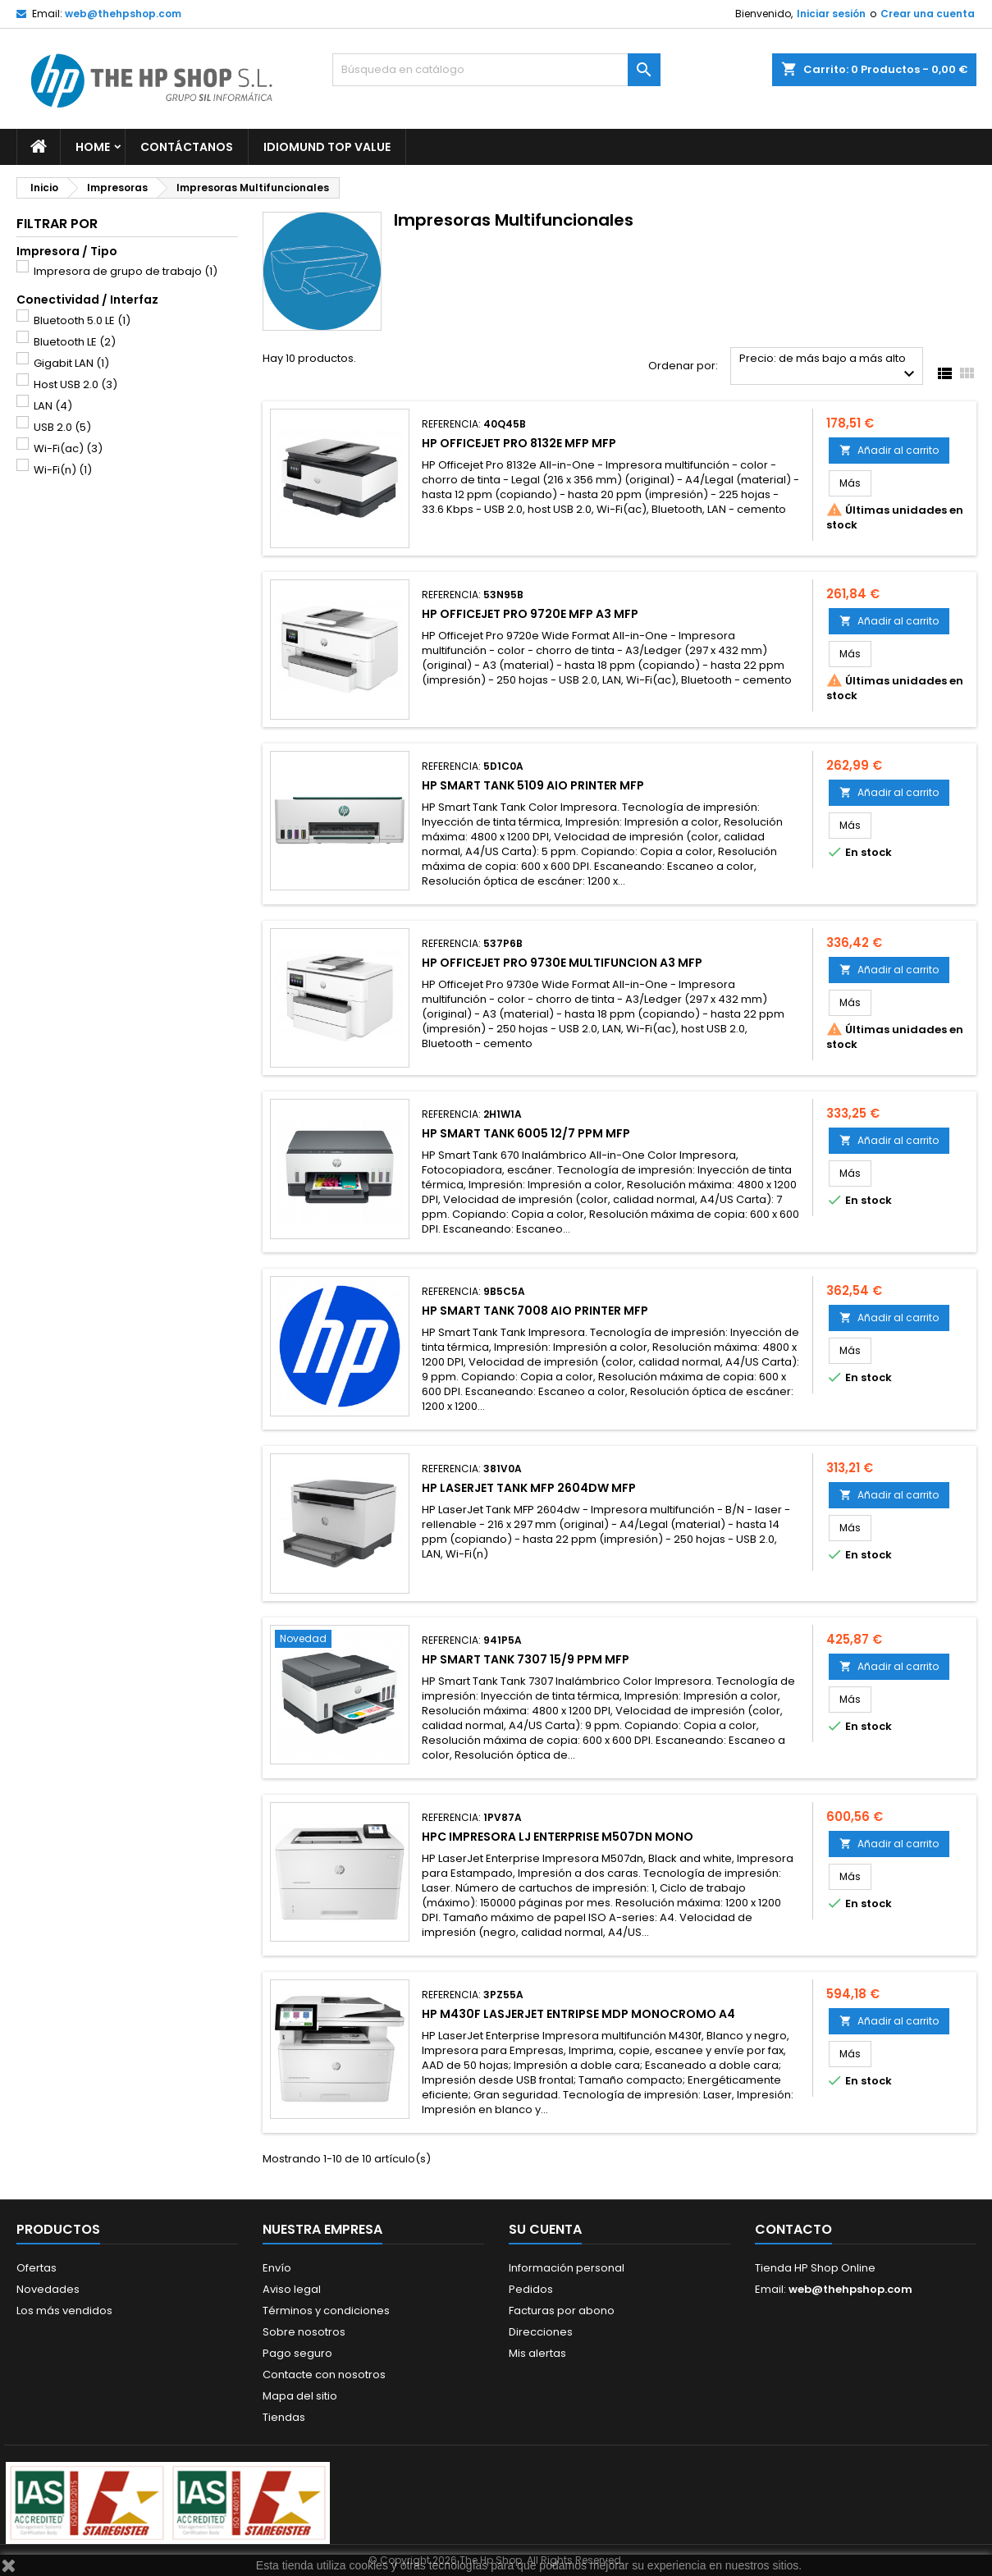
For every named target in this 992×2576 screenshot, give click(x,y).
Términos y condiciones (326, 2310)
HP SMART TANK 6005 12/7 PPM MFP (526, 1133)
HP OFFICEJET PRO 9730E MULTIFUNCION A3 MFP (562, 962)
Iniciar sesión (831, 14)
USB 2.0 (62, 427)
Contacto (793, 2229)
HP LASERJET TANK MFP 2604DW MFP (529, 1488)
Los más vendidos (64, 2310)
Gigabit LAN (71, 363)
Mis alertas (537, 2353)
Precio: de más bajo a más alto (829, 367)
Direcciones (541, 2332)
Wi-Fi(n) (63, 470)
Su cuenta (545, 2229)
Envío (277, 2268)
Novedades (48, 2289)
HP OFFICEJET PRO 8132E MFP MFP (519, 443)
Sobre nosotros (304, 2332)
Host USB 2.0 (75, 384)
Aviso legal (292, 2289)
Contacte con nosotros (324, 2374)
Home (92, 147)
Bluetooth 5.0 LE (82, 320)
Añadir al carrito (889, 450)
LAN (53, 406)
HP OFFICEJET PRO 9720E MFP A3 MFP (530, 614)
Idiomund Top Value (327, 147)
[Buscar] (496, 69)
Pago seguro (297, 2353)
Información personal (566, 2268)
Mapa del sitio (300, 2396)
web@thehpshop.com (123, 14)
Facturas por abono (562, 2310)
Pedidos (531, 2289)
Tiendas (284, 2417)
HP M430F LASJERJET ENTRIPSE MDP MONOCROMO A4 (578, 2014)
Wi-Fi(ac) (68, 448)
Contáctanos (186, 147)
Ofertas (36, 2268)
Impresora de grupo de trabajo (125, 271)
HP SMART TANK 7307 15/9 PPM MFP (525, 1659)
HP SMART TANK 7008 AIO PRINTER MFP (535, 1310)
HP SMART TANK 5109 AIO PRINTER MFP (533, 785)
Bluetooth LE (75, 342)
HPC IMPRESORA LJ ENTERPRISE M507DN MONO (557, 1836)
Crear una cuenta (927, 14)
